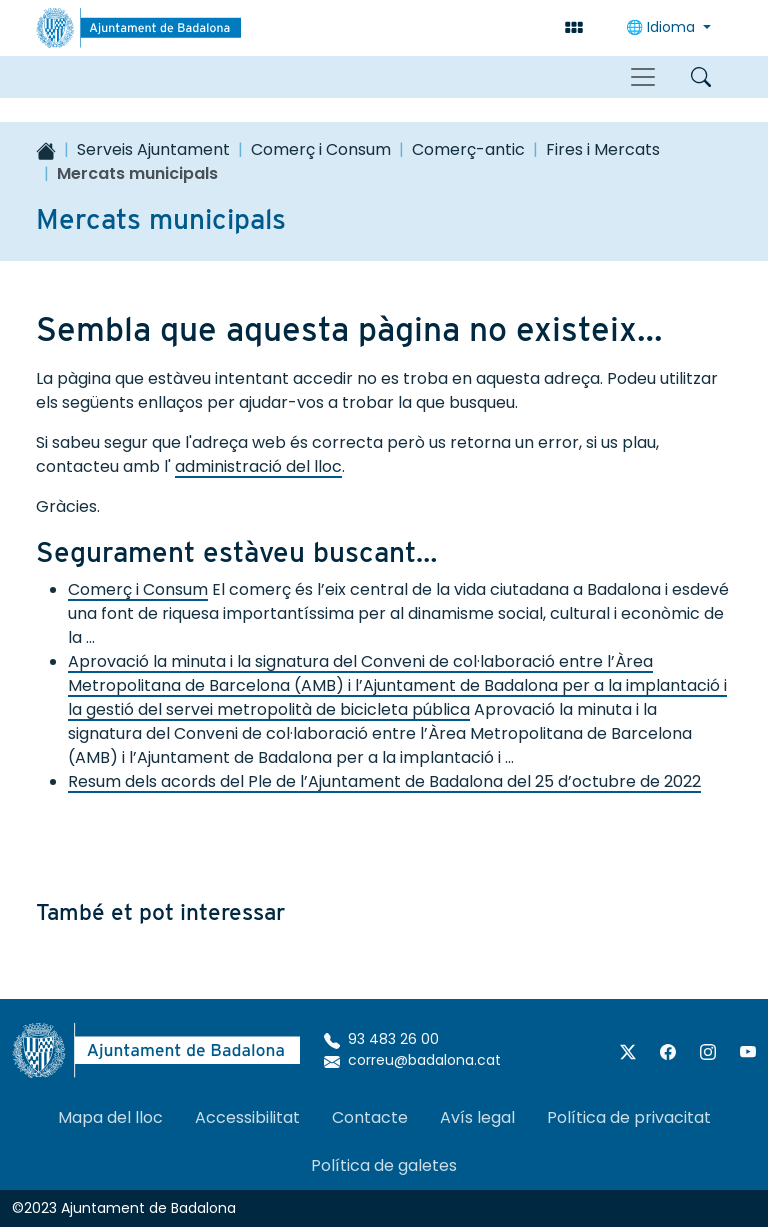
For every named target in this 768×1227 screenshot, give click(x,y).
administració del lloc (258, 466)
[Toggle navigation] (643, 77)
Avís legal (477, 1117)
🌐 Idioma (662, 27)
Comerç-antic (468, 149)
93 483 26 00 (381, 1039)
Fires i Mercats (603, 149)
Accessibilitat (247, 1117)
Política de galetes (384, 1165)
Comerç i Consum (321, 149)
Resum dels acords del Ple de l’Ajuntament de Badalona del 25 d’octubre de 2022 (384, 781)
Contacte (370, 1117)
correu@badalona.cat (412, 1060)
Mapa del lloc (110, 1117)
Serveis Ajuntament (153, 149)
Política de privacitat (629, 1117)
